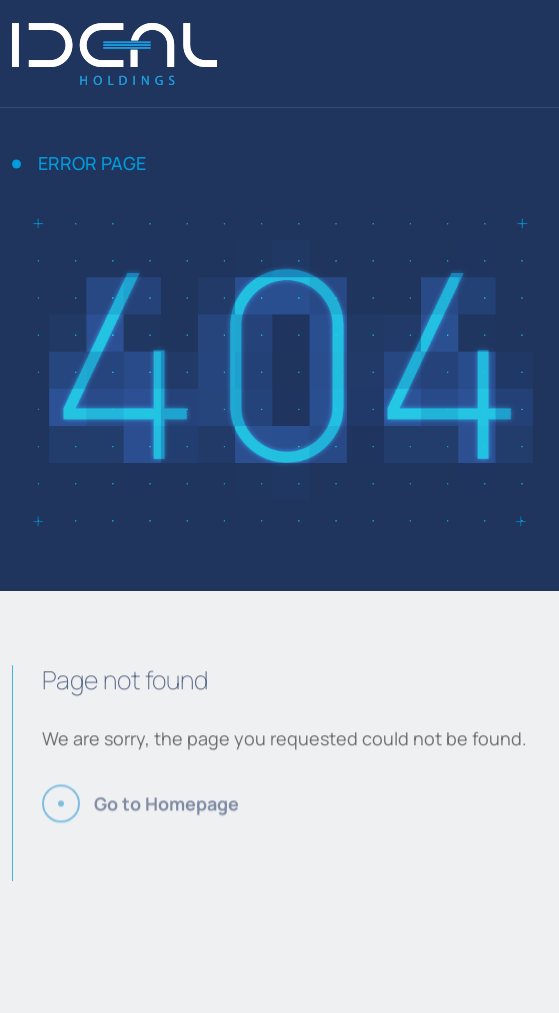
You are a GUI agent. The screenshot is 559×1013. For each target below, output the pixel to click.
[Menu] (541, 54)
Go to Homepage (166, 811)
